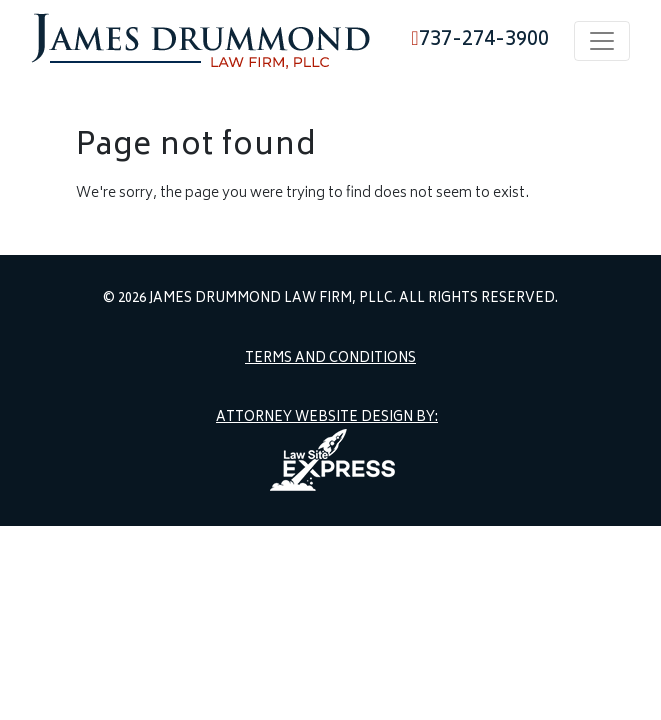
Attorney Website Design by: (327, 419)
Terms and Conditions (330, 360)
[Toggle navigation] (602, 41)
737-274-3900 (479, 40)
